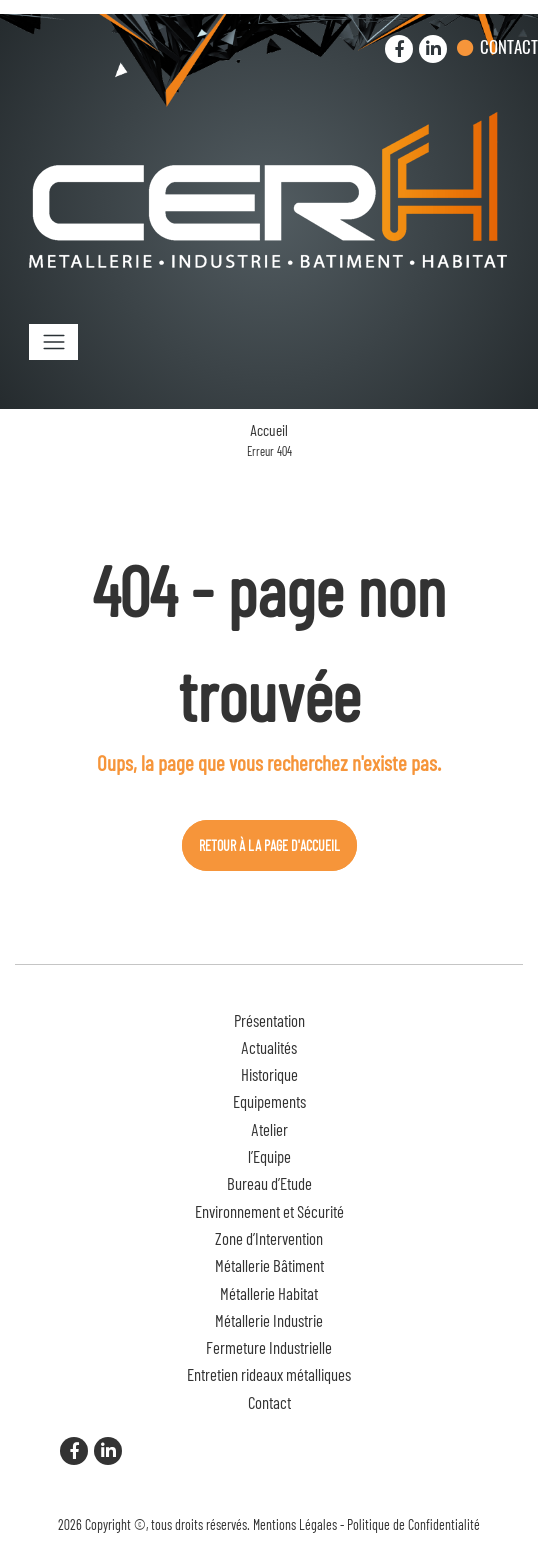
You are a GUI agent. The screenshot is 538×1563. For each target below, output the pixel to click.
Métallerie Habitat (269, 1293)
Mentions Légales (295, 1524)
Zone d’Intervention (269, 1238)
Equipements (269, 1101)
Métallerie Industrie (269, 1320)
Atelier (269, 1129)
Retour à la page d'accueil (269, 845)
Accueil (269, 430)
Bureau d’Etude (269, 1183)
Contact (509, 46)
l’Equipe (269, 1156)
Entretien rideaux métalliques (269, 1374)
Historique (269, 1074)
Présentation (269, 1020)
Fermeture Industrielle (269, 1347)
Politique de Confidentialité (413, 1524)
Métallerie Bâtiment (269, 1265)
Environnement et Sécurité (269, 1211)
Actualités (269, 1047)
